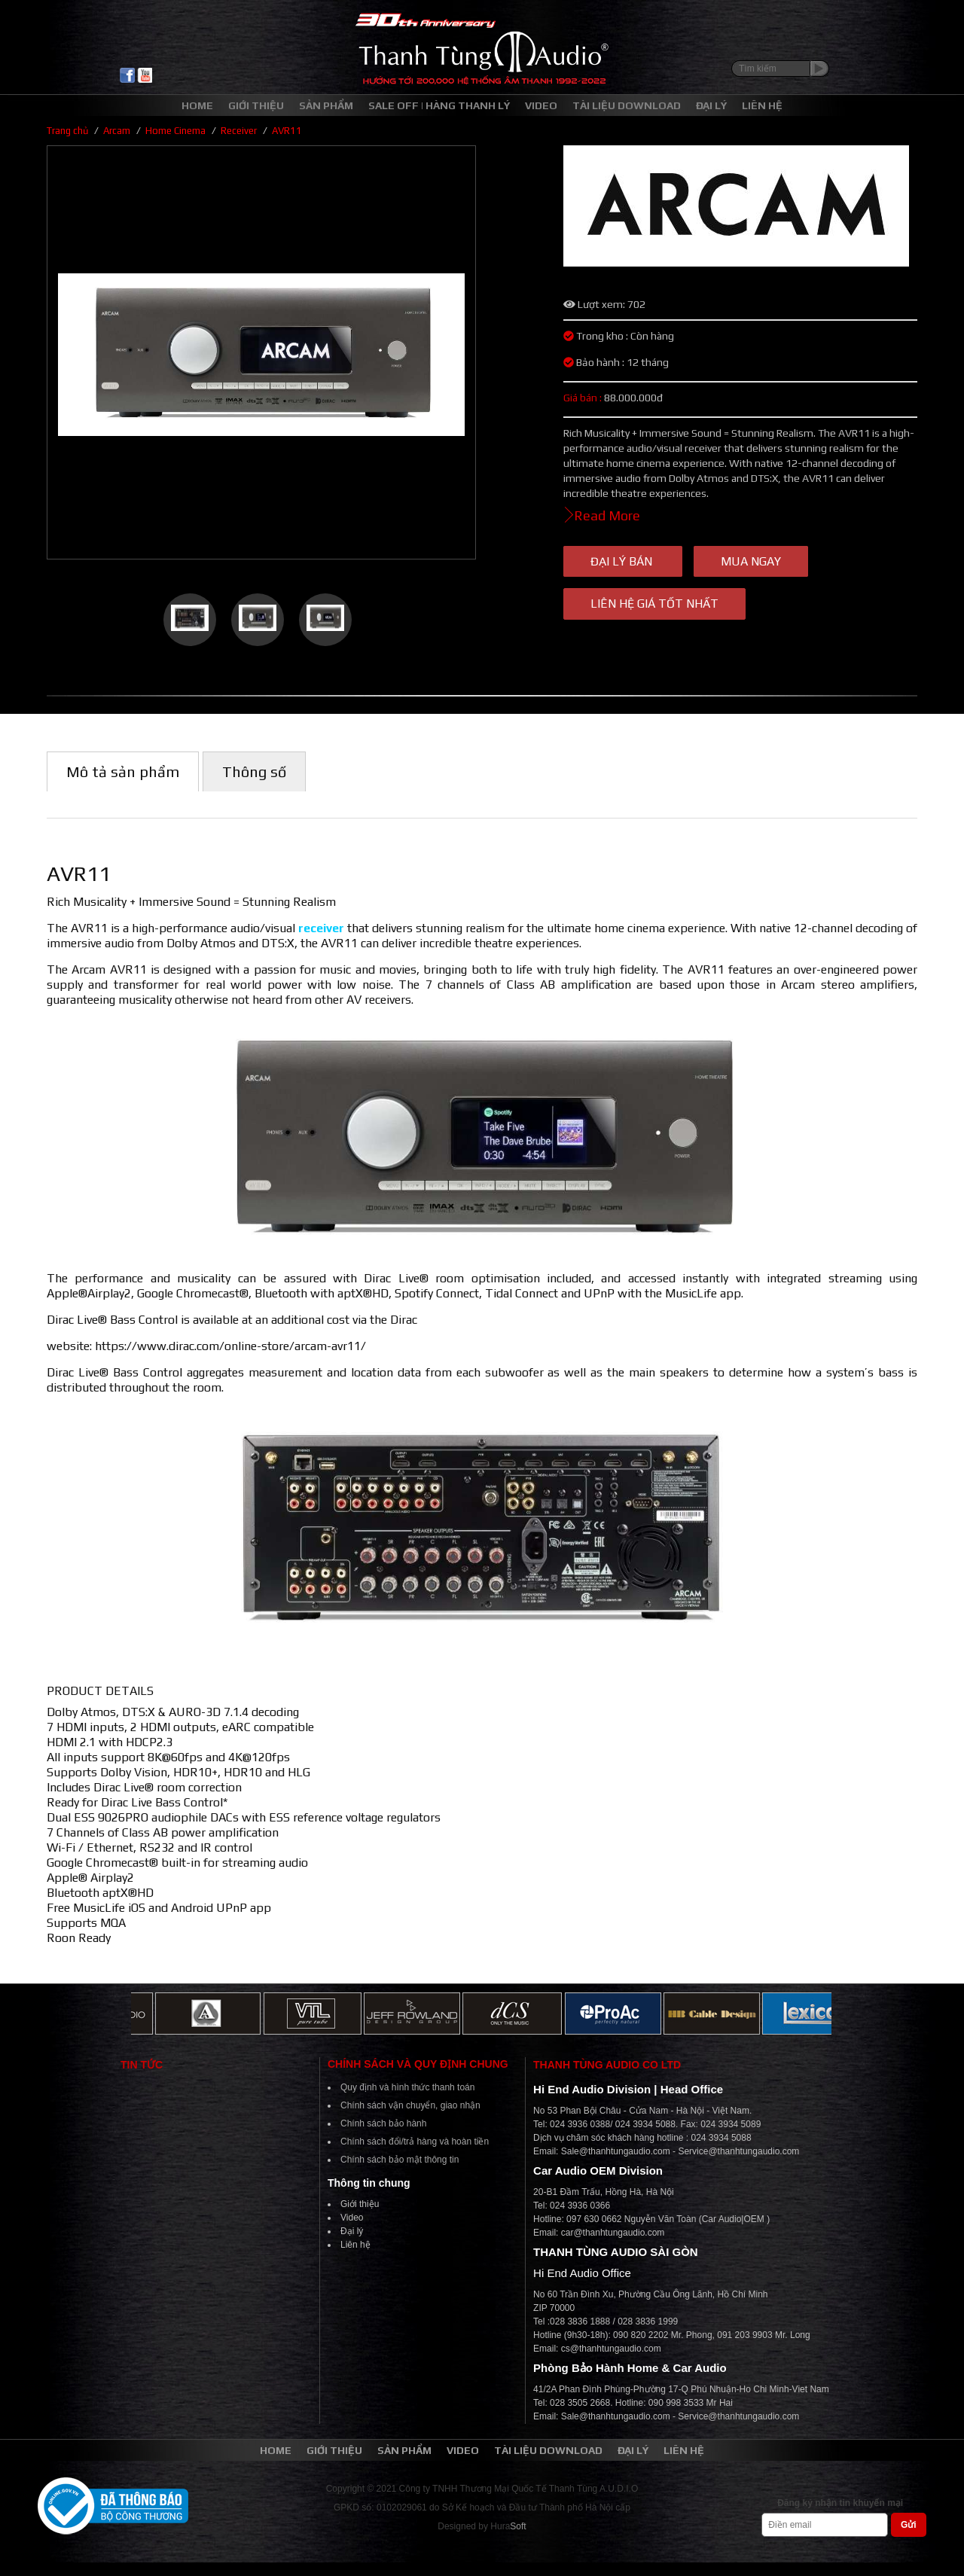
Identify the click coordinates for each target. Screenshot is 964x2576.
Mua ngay (751, 561)
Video (351, 2217)
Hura (508, 2526)
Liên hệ (355, 2244)
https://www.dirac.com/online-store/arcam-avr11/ (230, 1346)
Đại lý (351, 2231)
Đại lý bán (622, 561)
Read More (601, 515)
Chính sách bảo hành (383, 2123)
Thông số (254, 771)
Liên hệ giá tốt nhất (654, 603)
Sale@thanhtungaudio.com (615, 2151)
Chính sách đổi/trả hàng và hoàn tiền (414, 2141)
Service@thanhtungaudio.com (738, 2151)
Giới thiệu (359, 2204)
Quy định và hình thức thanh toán (407, 2087)
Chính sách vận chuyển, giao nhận (410, 2105)
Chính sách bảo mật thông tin (399, 2159)
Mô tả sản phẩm (122, 771)
